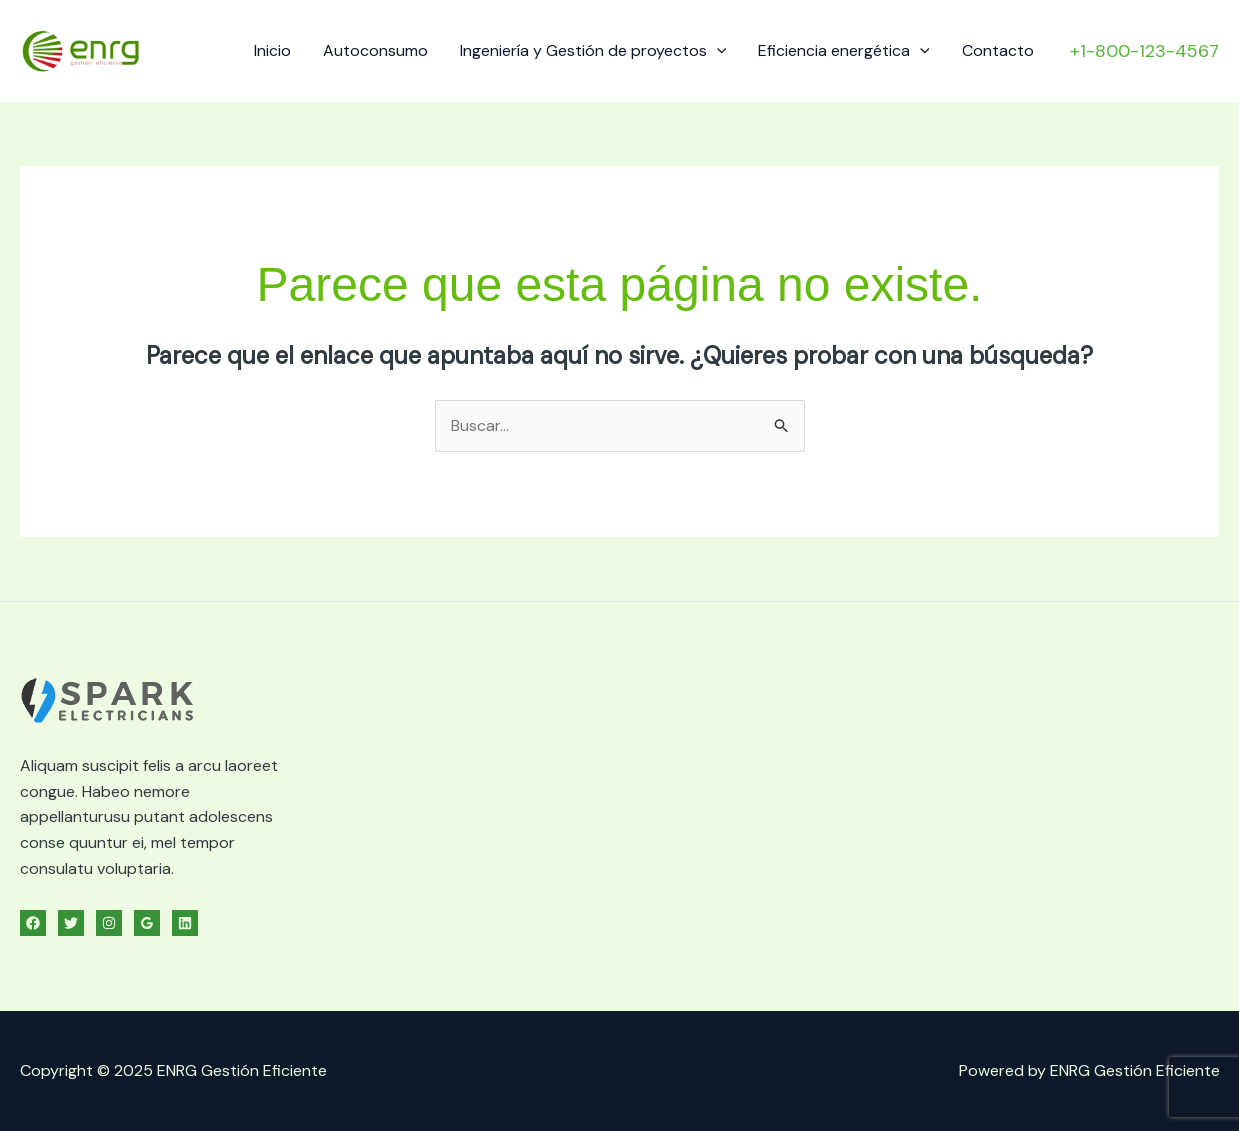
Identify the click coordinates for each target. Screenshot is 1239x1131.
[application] (717, 50)
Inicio (272, 50)
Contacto (998, 50)
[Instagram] (109, 923)
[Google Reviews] (147, 923)
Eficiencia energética (844, 50)
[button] (1144, 51)
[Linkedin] (185, 923)
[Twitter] (71, 923)
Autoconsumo (375, 50)
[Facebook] (33, 923)
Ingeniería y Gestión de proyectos (593, 50)
